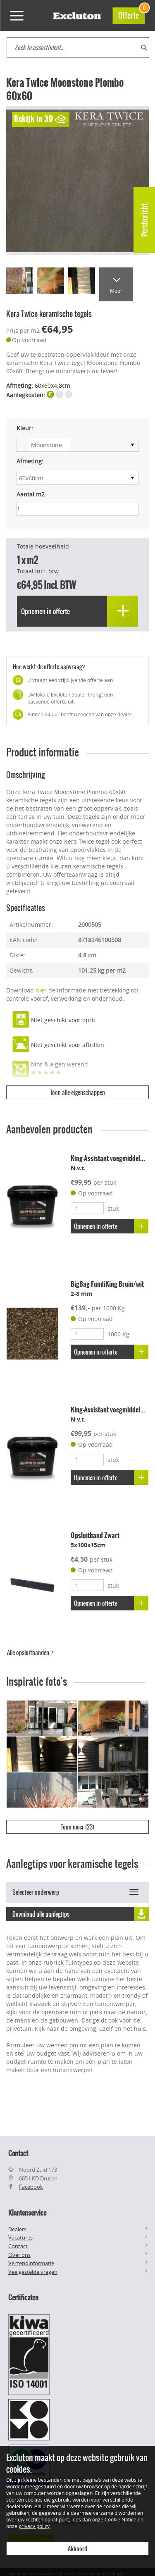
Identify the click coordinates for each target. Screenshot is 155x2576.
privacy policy (34, 2526)
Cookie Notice (120, 2519)
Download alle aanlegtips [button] (80, 1914)
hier (41, 990)
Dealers (17, 2229)
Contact (18, 2246)
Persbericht (144, 220)
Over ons (19, 2255)
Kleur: (25, 428)
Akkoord (77, 2548)
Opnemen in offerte (111, 1226)
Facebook (31, 2186)
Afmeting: (30, 461)
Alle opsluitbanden (31, 1652)
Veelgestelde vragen (32, 2271)
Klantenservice (27, 2213)
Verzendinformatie (31, 2263)
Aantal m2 (31, 494)
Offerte (131, 14)
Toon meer (77, 1827)
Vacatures (20, 2237)
